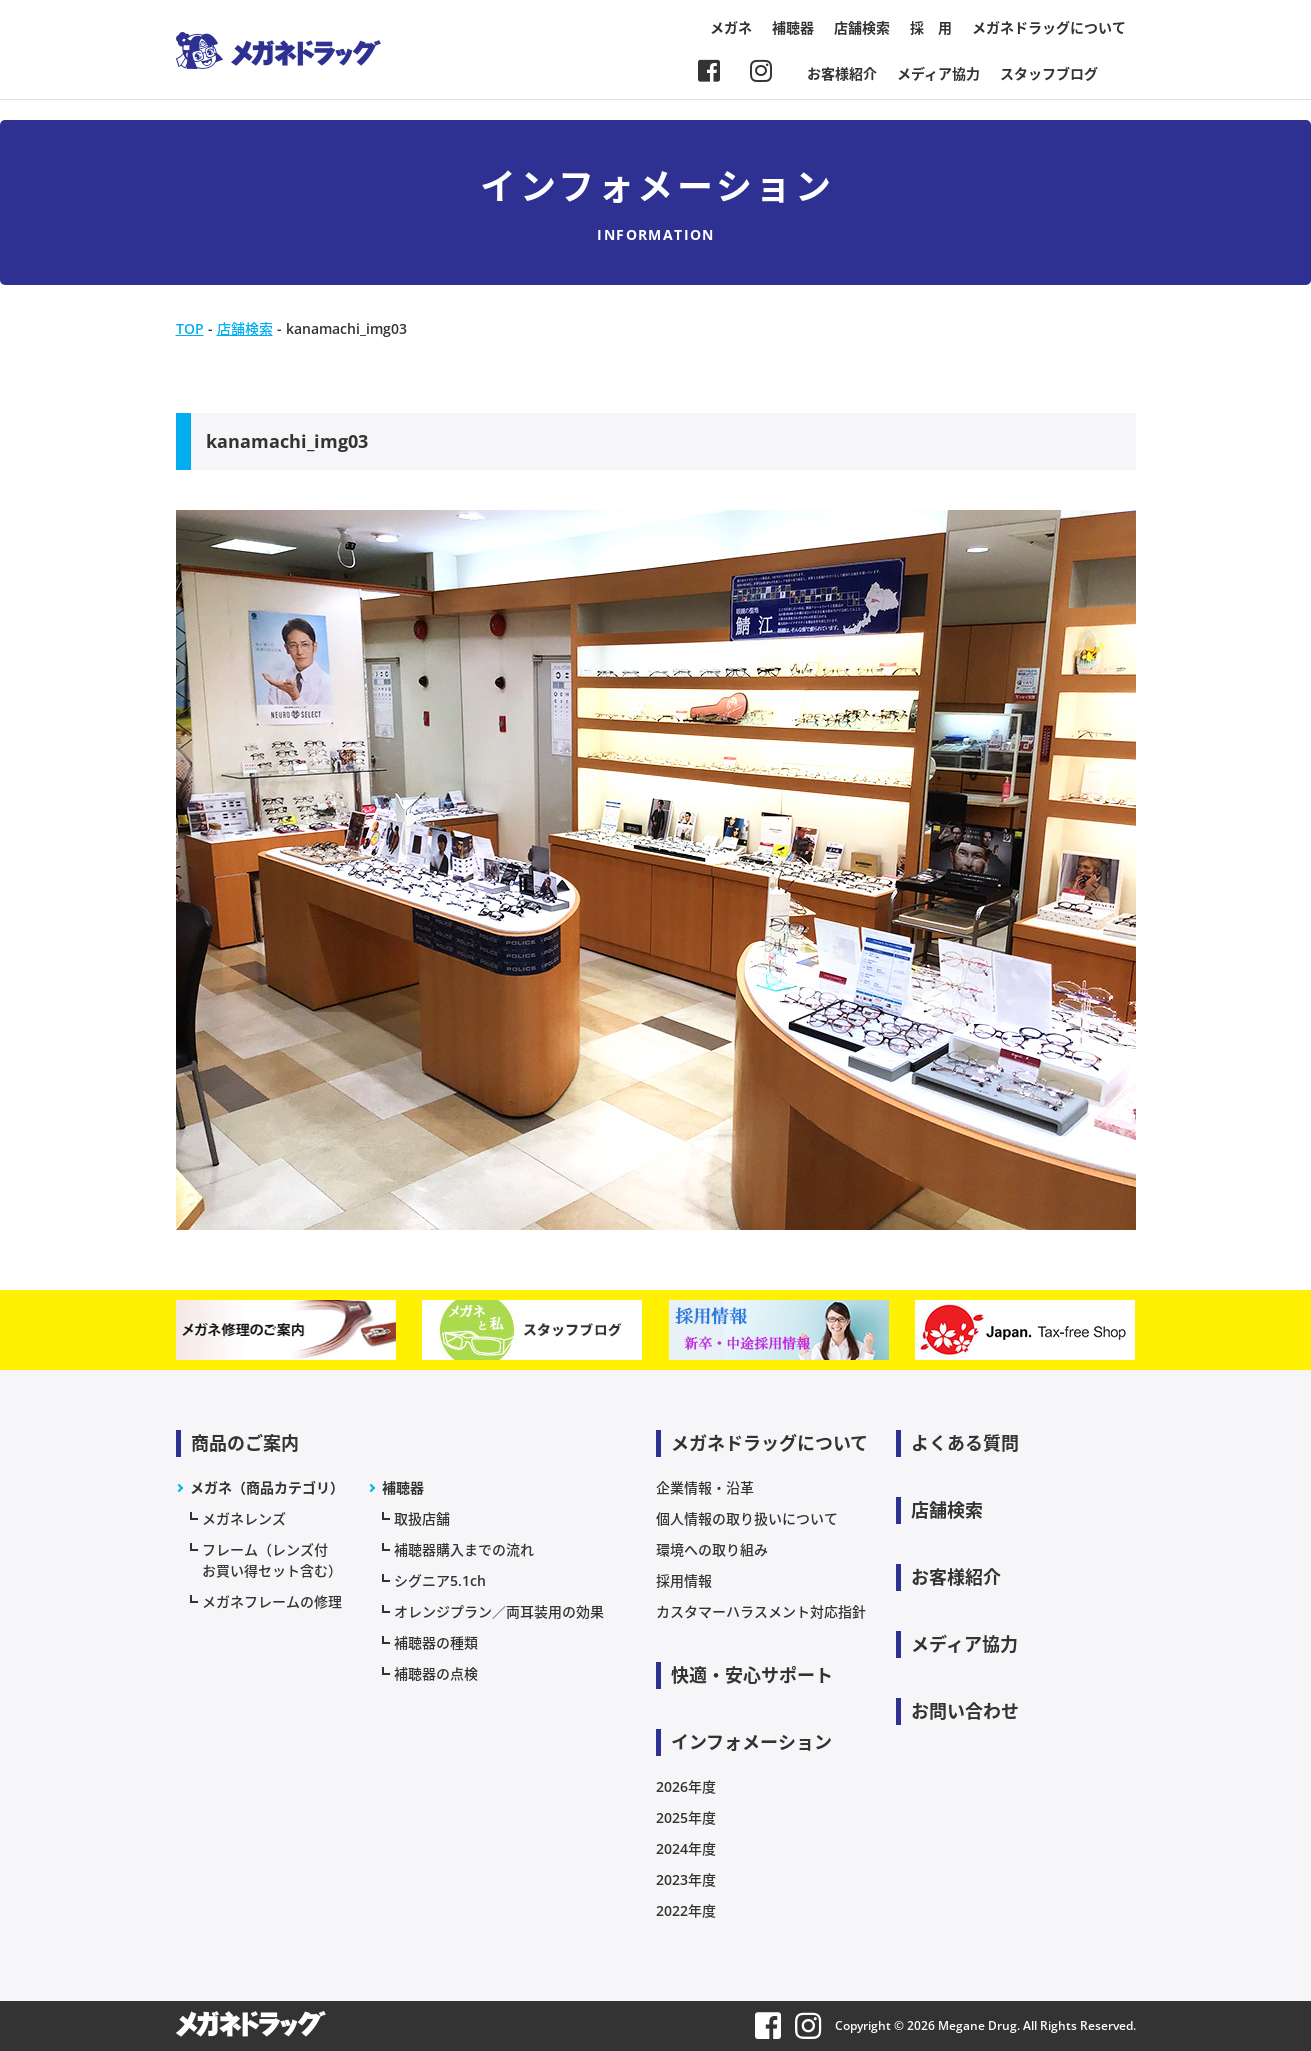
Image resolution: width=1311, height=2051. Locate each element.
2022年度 (686, 1910)
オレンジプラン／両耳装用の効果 (499, 1611)
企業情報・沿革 (705, 1487)
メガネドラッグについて (1049, 27)
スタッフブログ (1049, 73)
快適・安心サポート (752, 1675)
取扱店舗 (422, 1518)
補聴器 (793, 27)
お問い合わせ (965, 1711)
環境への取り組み (712, 1549)
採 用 (931, 27)
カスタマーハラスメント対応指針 (761, 1611)
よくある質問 (965, 1443)
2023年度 (686, 1879)
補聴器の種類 (436, 1642)
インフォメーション (751, 1742)
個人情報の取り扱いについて (747, 1518)
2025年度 (686, 1817)
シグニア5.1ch (440, 1580)
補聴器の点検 (436, 1673)
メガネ (731, 27)
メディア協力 (938, 73)
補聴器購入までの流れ (464, 1549)
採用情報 (684, 1580)
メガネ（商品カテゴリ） (267, 1487)
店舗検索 (862, 27)
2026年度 (686, 1786)
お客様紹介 (842, 73)
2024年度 (686, 1848)
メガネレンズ (244, 1518)
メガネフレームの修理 (272, 1601)
